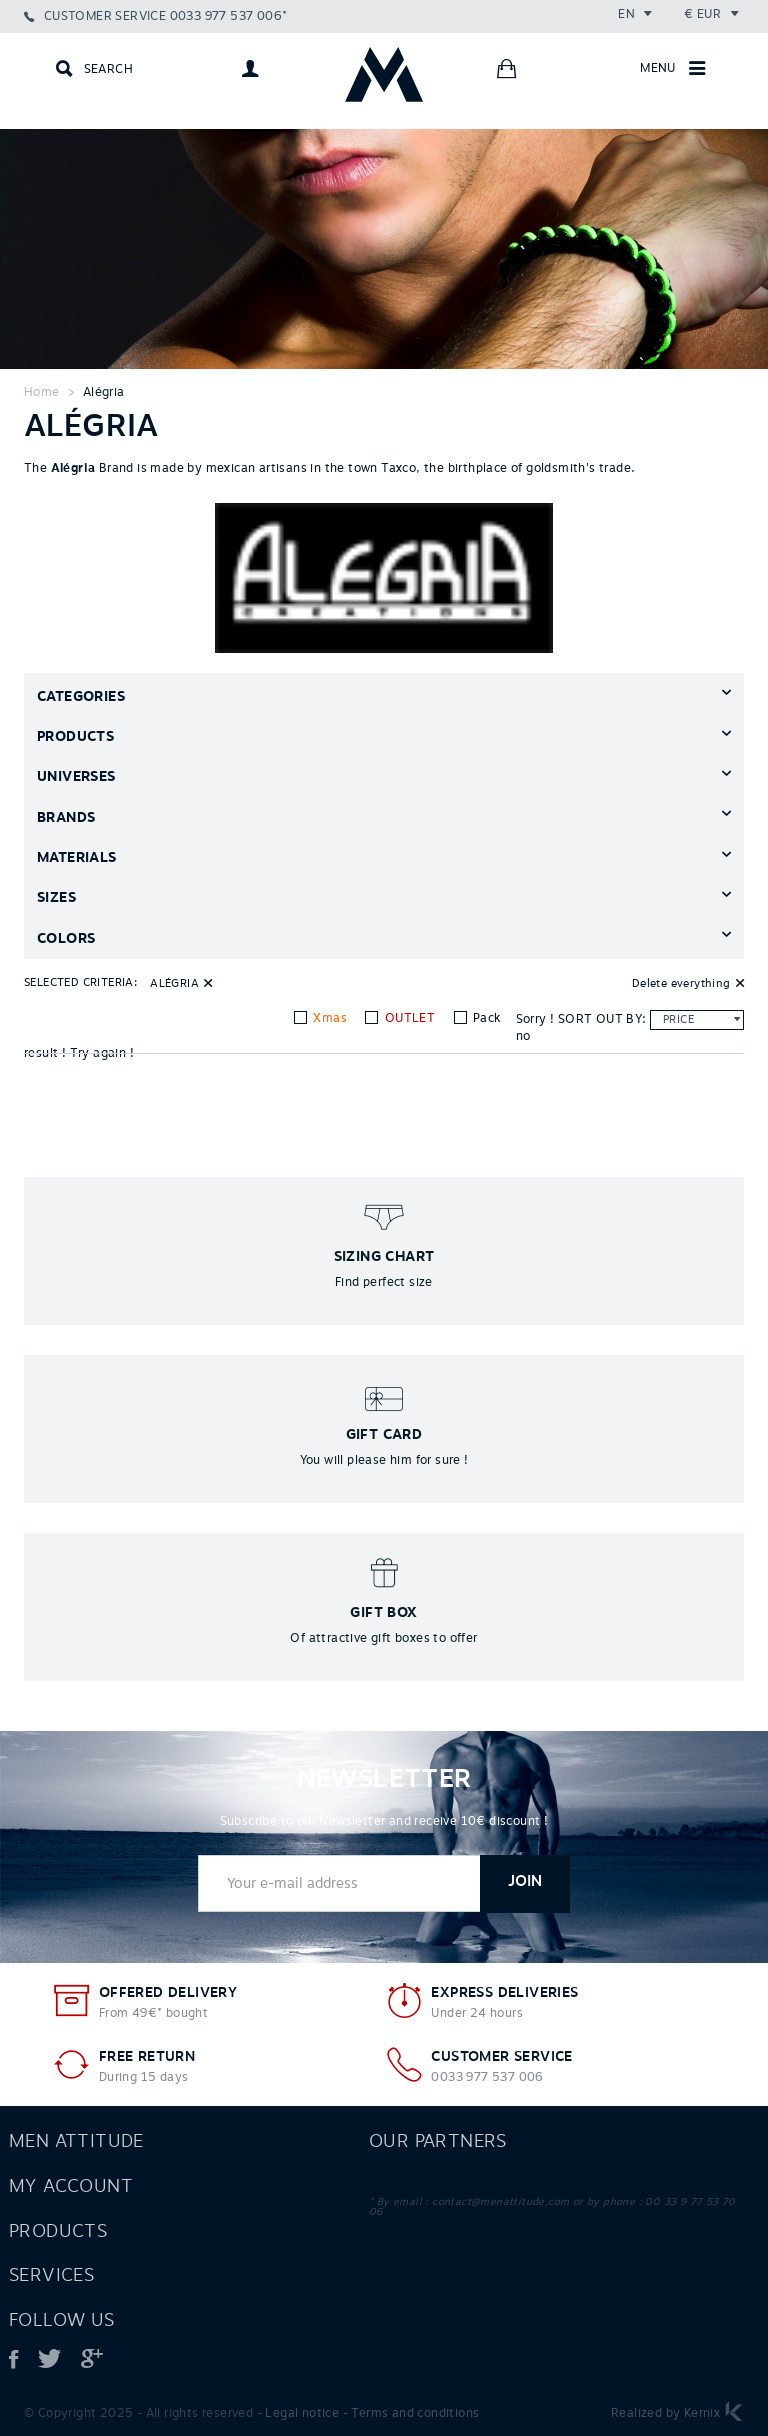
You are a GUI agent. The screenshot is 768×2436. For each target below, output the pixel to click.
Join (525, 1881)
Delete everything (681, 983)
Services (51, 2275)
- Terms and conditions (411, 2413)
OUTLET (408, 1018)
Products (58, 2231)
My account (71, 2186)
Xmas (328, 1018)
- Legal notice (298, 2413)
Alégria (104, 392)
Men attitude (76, 2141)
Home (42, 392)
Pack (485, 1018)
